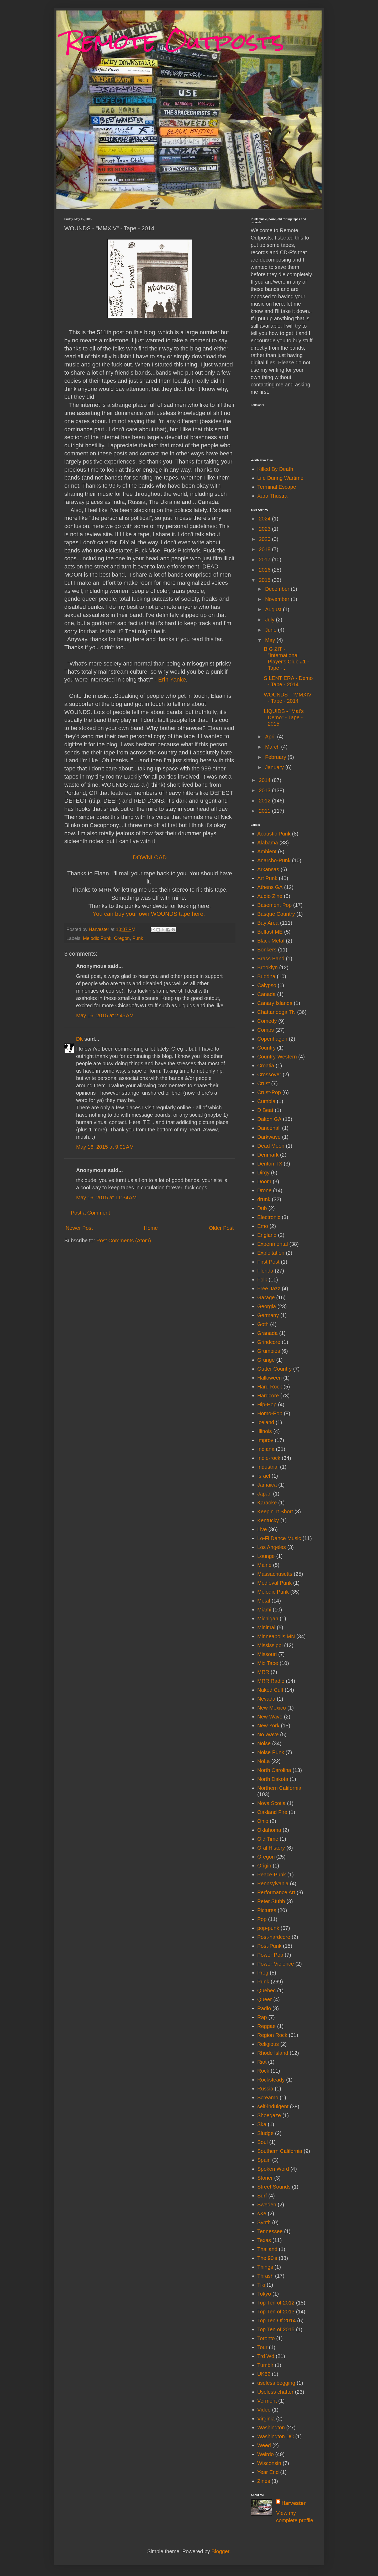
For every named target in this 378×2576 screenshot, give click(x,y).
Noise (264, 1743)
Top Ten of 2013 (276, 2311)
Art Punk (267, 878)
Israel (263, 1476)
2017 (265, 559)
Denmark (268, 1155)
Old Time (267, 1839)
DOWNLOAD (150, 857)
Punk (137, 938)
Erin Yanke (172, 679)
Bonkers (266, 949)
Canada (266, 994)
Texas (264, 2240)
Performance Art (276, 1892)
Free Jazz (268, 1288)
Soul (262, 2142)
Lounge (266, 1556)
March (273, 747)
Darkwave (269, 1137)
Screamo (267, 2097)
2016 (265, 570)
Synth (264, 2222)
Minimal (266, 1627)
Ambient (266, 851)
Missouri (267, 1654)
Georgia (266, 1306)
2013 (265, 790)
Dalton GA (269, 1119)
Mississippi (270, 1645)
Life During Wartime (280, 478)
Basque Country (276, 914)
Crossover (269, 1074)
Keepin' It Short (275, 1511)
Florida (265, 1271)
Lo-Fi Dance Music (279, 1538)
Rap (262, 2017)
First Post (268, 1262)
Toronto (266, 2338)
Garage (266, 1297)
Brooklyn (267, 967)
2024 (265, 518)
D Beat (265, 1110)
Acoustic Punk (274, 834)
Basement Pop (274, 905)
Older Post (221, 1228)
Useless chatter (275, 2392)
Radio (264, 2008)
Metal (263, 1601)
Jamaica (267, 1485)
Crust (263, 1083)
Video (264, 2410)
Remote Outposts (174, 41)
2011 (265, 811)
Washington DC (275, 2436)
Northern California (279, 1788)
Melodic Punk (97, 938)
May (270, 640)
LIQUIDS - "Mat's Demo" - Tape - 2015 (284, 717)
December (278, 589)
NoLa (263, 1761)
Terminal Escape (276, 487)
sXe (261, 2213)
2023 (265, 529)
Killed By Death (275, 469)
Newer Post (79, 1228)
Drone (264, 1190)
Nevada (266, 1699)
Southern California (279, 2151)
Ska (261, 2124)
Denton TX (269, 1164)
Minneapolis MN (276, 1636)
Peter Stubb (271, 1901)
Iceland (265, 1422)
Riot (262, 2062)
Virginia (266, 2418)
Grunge (266, 1360)
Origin (264, 1866)
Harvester (293, 2503)
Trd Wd (265, 2356)
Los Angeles (271, 1547)
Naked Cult (270, 1690)
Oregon (122, 938)
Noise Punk (270, 1752)
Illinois (264, 1431)
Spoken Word (273, 2169)
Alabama (267, 842)
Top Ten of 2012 (276, 2303)
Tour (262, 2347)
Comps (265, 1030)
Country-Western (277, 1057)
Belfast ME (270, 932)
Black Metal (270, 941)
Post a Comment (90, 1213)
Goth (263, 1324)
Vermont (267, 2401)
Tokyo (264, 2294)
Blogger (220, 2551)
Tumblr (265, 2365)
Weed (264, 2445)
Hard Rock (269, 1387)
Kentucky (268, 1520)
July (270, 619)
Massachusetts (274, 1574)
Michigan (267, 1618)
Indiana (266, 1449)
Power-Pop (270, 1955)
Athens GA (270, 887)
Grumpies (268, 1351)
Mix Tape (267, 1663)
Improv (265, 1440)
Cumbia (266, 1101)
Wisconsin (269, 2463)
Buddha (266, 976)
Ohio (262, 1821)
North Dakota (272, 1779)
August (274, 609)
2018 (265, 549)
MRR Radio (270, 1681)
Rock (263, 2071)
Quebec (266, 1990)
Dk (79, 1039)
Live (262, 1529)
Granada (267, 1333)
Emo (262, 1226)
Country (266, 1048)
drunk (263, 1199)
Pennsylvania (272, 1883)
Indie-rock (268, 1458)
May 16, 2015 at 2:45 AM (105, 1015)
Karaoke (267, 1502)
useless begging (276, 2383)
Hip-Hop (266, 1404)
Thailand (267, 2249)
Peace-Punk (271, 1874)
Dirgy (263, 1172)
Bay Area (268, 923)
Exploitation (270, 1253)
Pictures (266, 1910)
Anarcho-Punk (274, 860)
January (275, 767)
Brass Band (270, 958)
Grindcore (268, 1342)
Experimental (272, 1244)
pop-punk (268, 1928)
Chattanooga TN (276, 1012)
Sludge (265, 2133)
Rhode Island (272, 2053)
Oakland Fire (272, 1812)
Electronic (268, 1217)
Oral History (271, 1848)
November (278, 599)
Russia (265, 2088)
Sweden (266, 2204)
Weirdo (265, 2454)
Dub (262, 1208)
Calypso (266, 985)
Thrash (265, 2276)
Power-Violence (275, 1964)
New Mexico (271, 1708)
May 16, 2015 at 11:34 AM (106, 1197)
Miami (264, 1609)
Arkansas (268, 869)
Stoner (265, 2178)
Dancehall (269, 1128)
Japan (264, 1494)
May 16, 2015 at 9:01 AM (105, 1147)
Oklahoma (269, 1830)
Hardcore (268, 1395)
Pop (262, 1919)
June (271, 630)
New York (268, 1725)
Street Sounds (274, 2187)
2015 (265, 580)
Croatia (265, 1065)
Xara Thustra (272, 496)
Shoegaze (269, 2115)
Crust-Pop (269, 1092)
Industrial (268, 1467)
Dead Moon (270, 1146)
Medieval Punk (274, 1583)
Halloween (269, 1378)
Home (151, 1228)
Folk (262, 1279)
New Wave (269, 1717)
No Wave (268, 1734)
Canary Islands (274, 1003)
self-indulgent (272, 2106)
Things (265, 2267)
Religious (268, 2044)
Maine (264, 1565)
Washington (271, 2427)
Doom (264, 1181)
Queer (264, 1999)
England (266, 1235)
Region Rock (272, 2035)
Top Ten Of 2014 (276, 2320)
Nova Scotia (271, 1803)
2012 (265, 800)
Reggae (266, 2026)
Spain (264, 2160)
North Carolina (274, 1770)
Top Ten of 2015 (276, 2329)
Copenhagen (272, 1039)
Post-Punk (269, 1946)
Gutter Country (274, 1369)
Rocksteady (271, 2080)
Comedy (267, 1021)
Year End (268, 2472)
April (271, 736)
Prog (262, 1973)
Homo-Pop (269, 1413)
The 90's (267, 2258)
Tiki (261, 2285)
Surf (262, 2196)
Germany (268, 1315)
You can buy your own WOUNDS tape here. (149, 914)
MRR (263, 1672)
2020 (265, 539)
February (276, 757)
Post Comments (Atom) (123, 1240)
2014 (265, 780)
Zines (263, 2481)
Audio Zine (269, 896)
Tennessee (270, 2231)
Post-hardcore (273, 1937)
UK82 (263, 2374)
